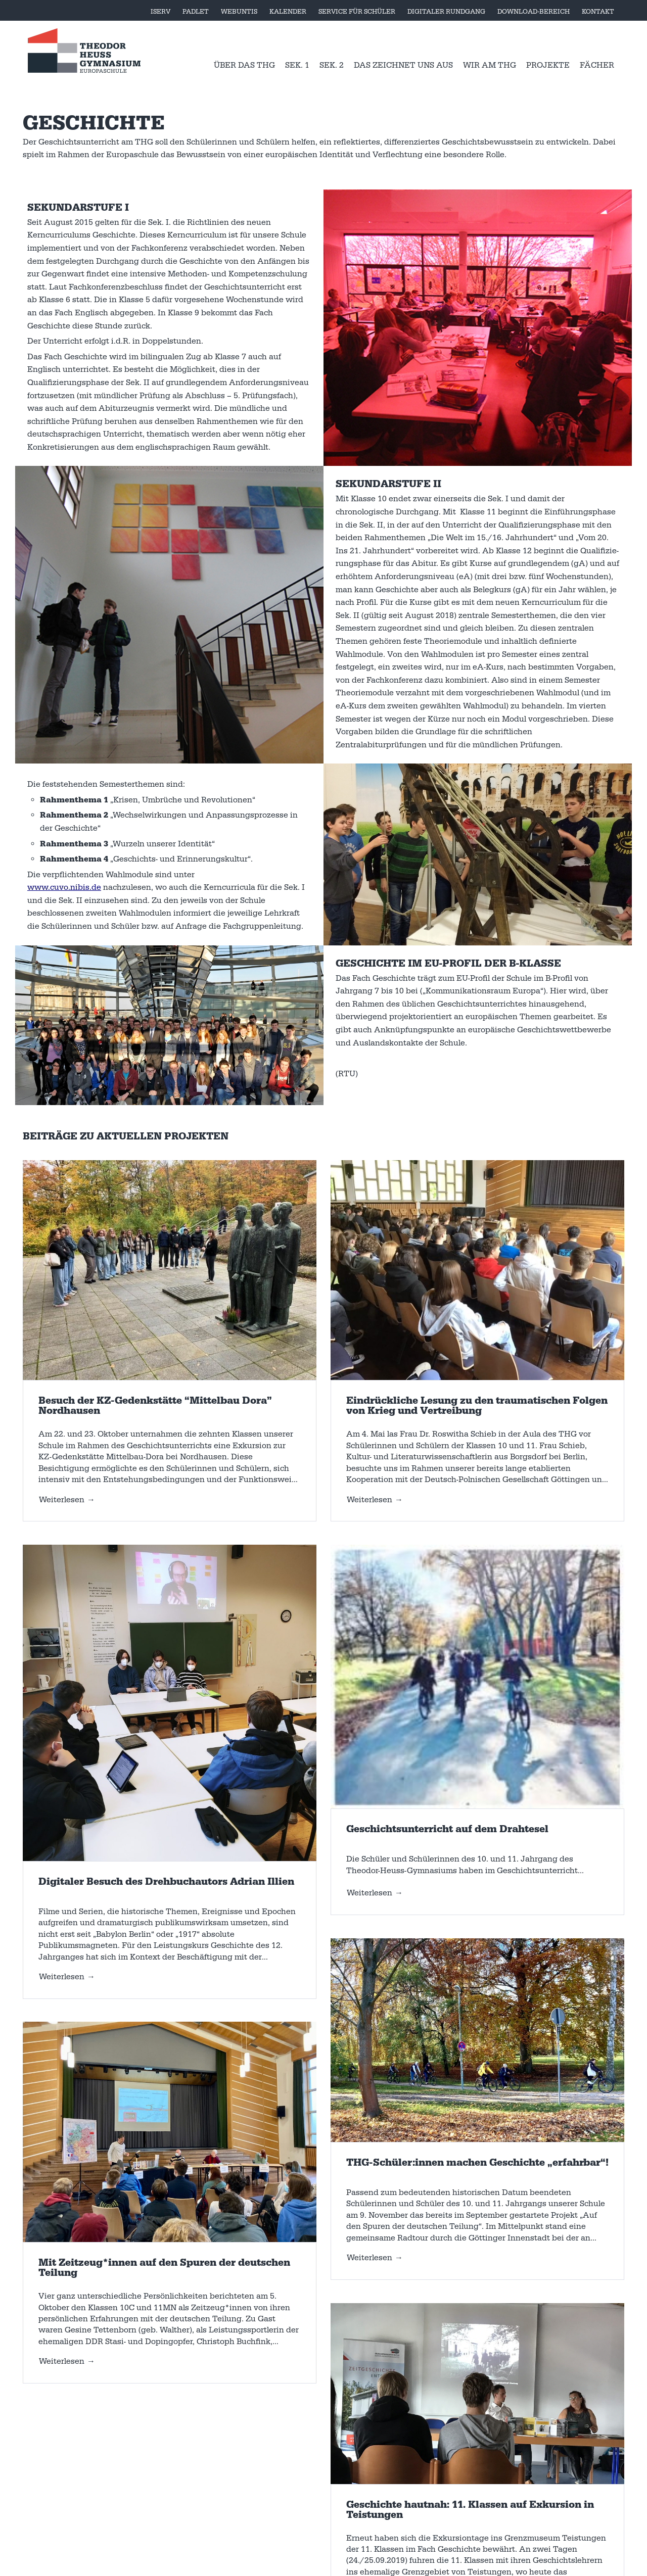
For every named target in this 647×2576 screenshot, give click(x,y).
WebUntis (239, 12)
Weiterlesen (61, 1500)
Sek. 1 (297, 65)
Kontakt (598, 12)
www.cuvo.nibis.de (64, 887)
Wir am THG (489, 65)
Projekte (548, 65)
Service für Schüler (356, 12)
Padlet (195, 12)
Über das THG (244, 65)
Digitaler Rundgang (446, 12)
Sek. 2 (331, 65)
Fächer (597, 65)
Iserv (160, 12)
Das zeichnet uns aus (403, 65)
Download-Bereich (533, 12)
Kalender (287, 12)
